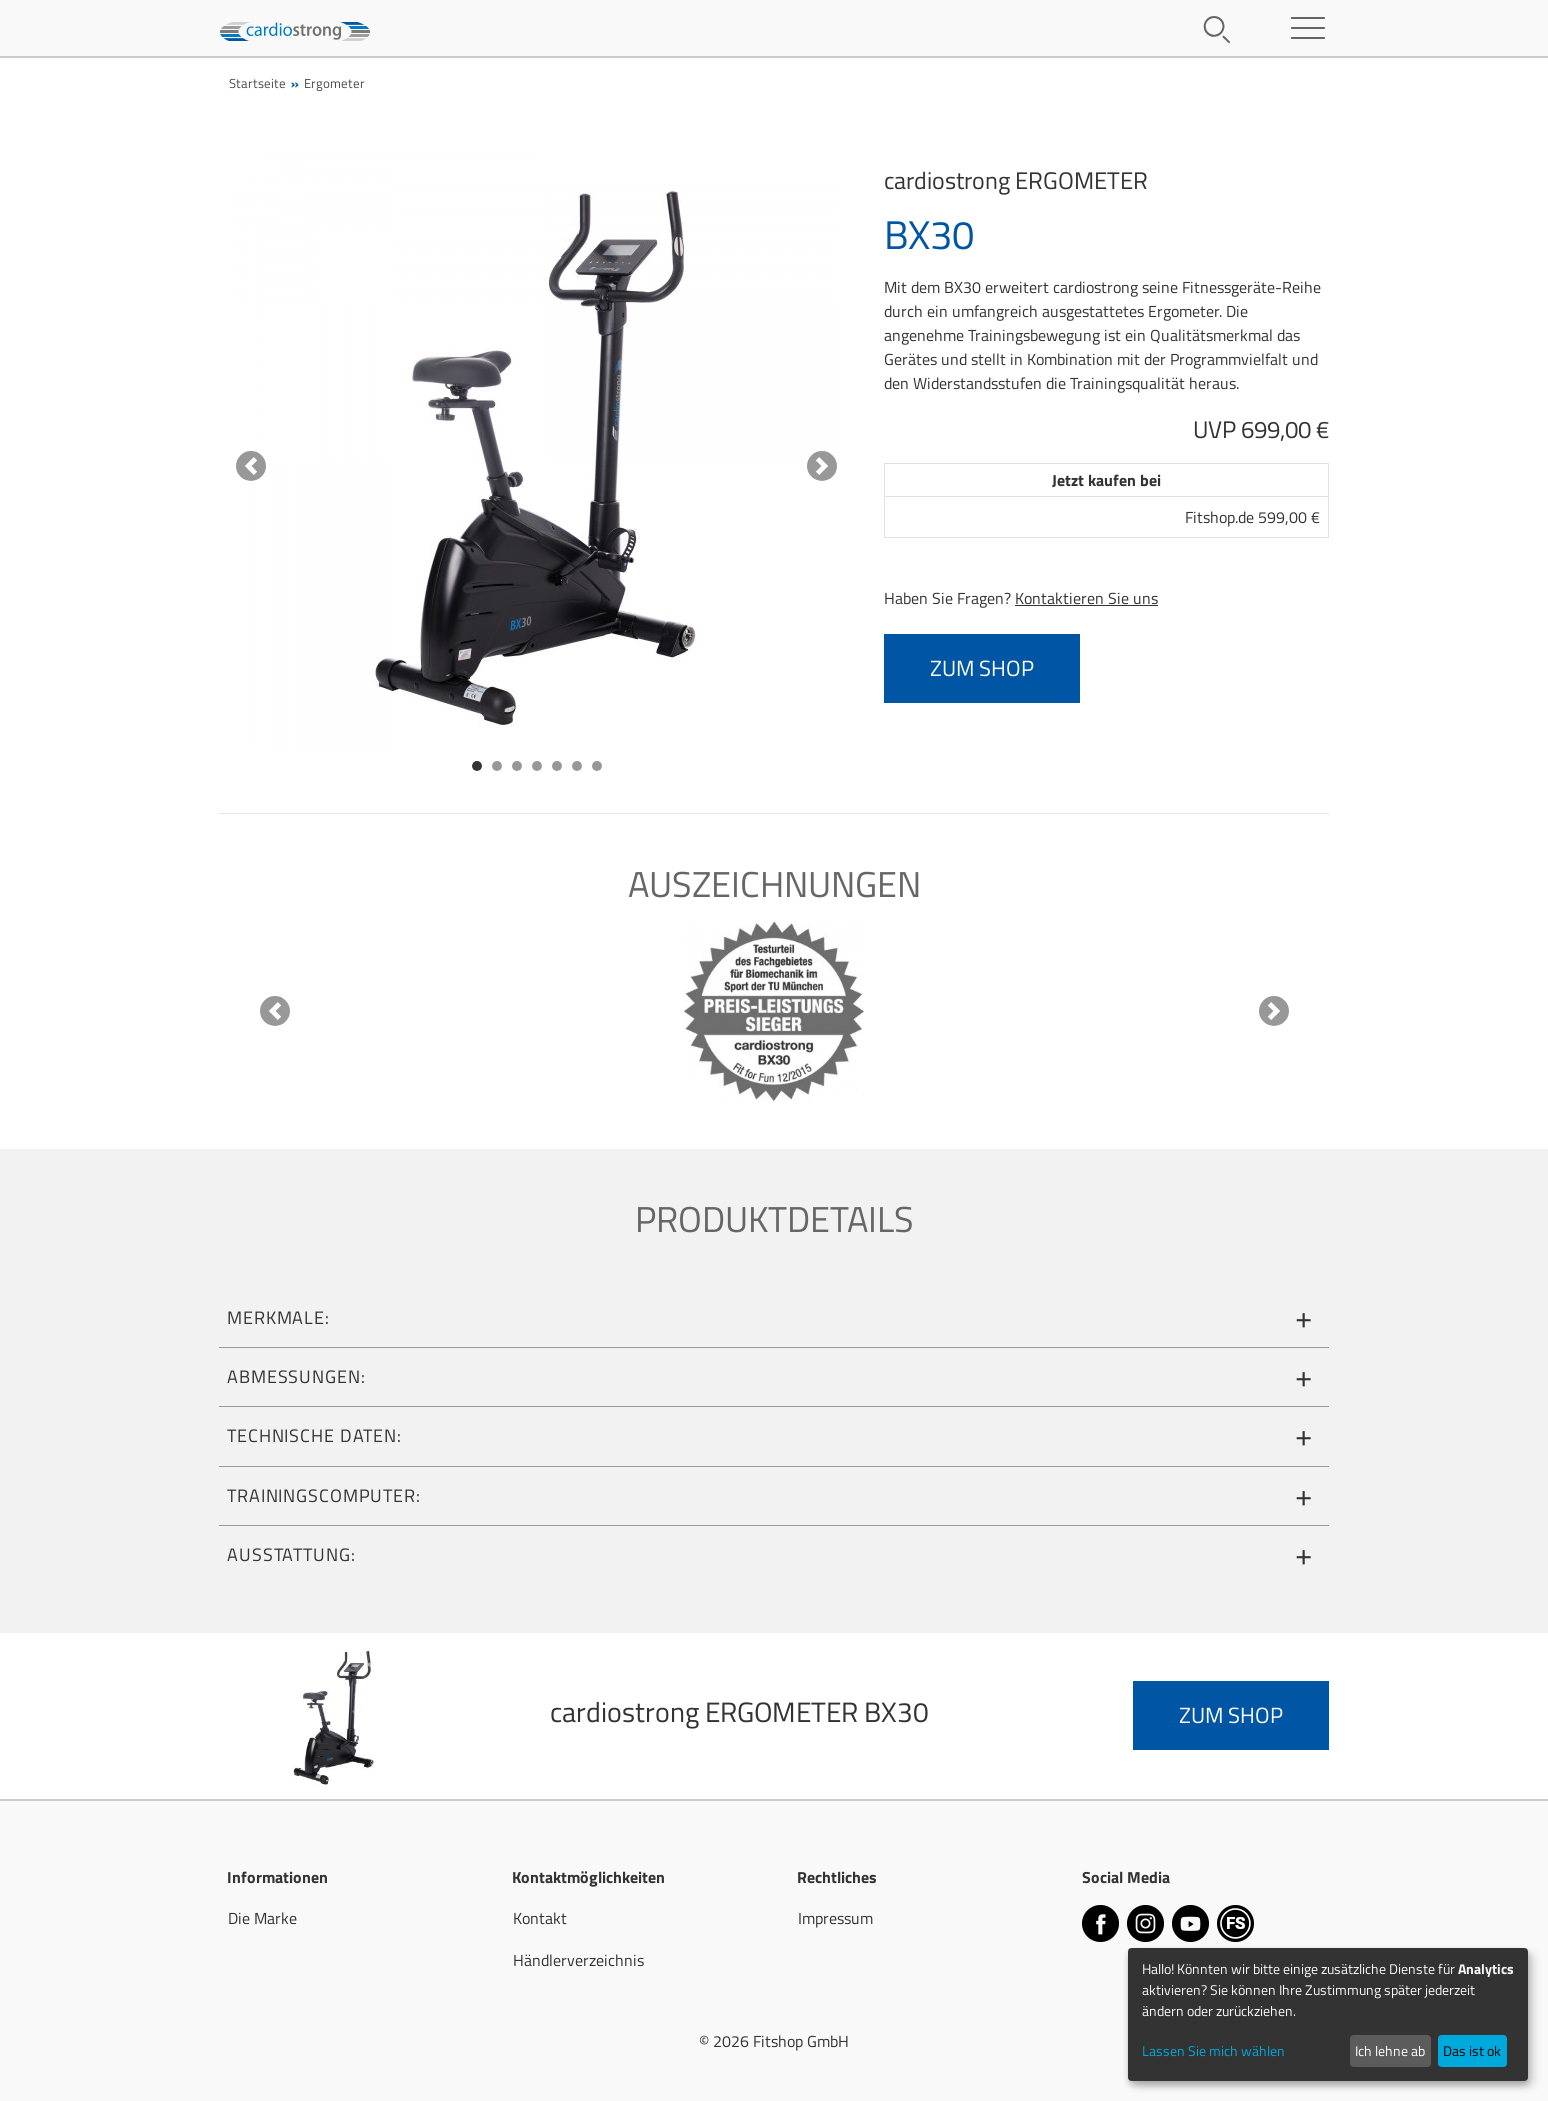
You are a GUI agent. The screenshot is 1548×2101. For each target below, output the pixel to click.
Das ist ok (1472, 2050)
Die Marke (262, 1918)
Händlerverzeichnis (578, 1960)
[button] (251, 466)
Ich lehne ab (1390, 2050)
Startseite (257, 83)
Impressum (835, 1918)
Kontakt (540, 1918)
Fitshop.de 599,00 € (1252, 517)
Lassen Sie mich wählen (1213, 2050)
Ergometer (334, 83)
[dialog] (1328, 2014)
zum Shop (982, 668)
